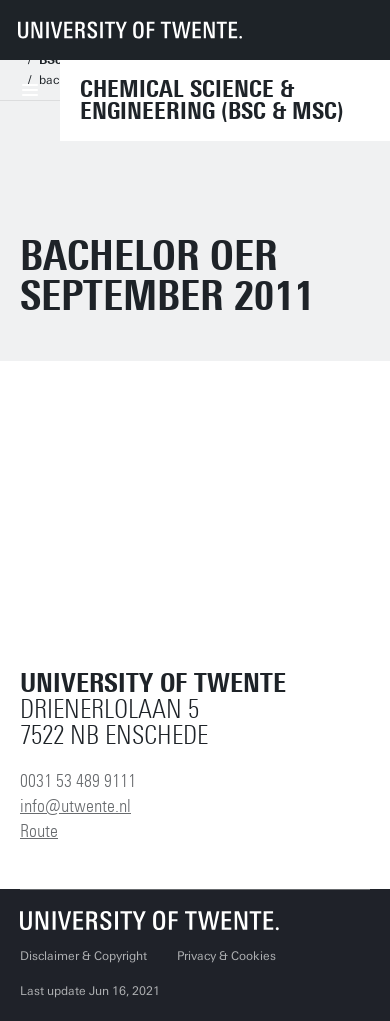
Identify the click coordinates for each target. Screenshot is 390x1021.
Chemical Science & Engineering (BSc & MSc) (212, 100)
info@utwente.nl (75, 806)
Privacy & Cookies (226, 956)
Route (39, 831)
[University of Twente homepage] (130, 30)
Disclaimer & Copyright (83, 956)
